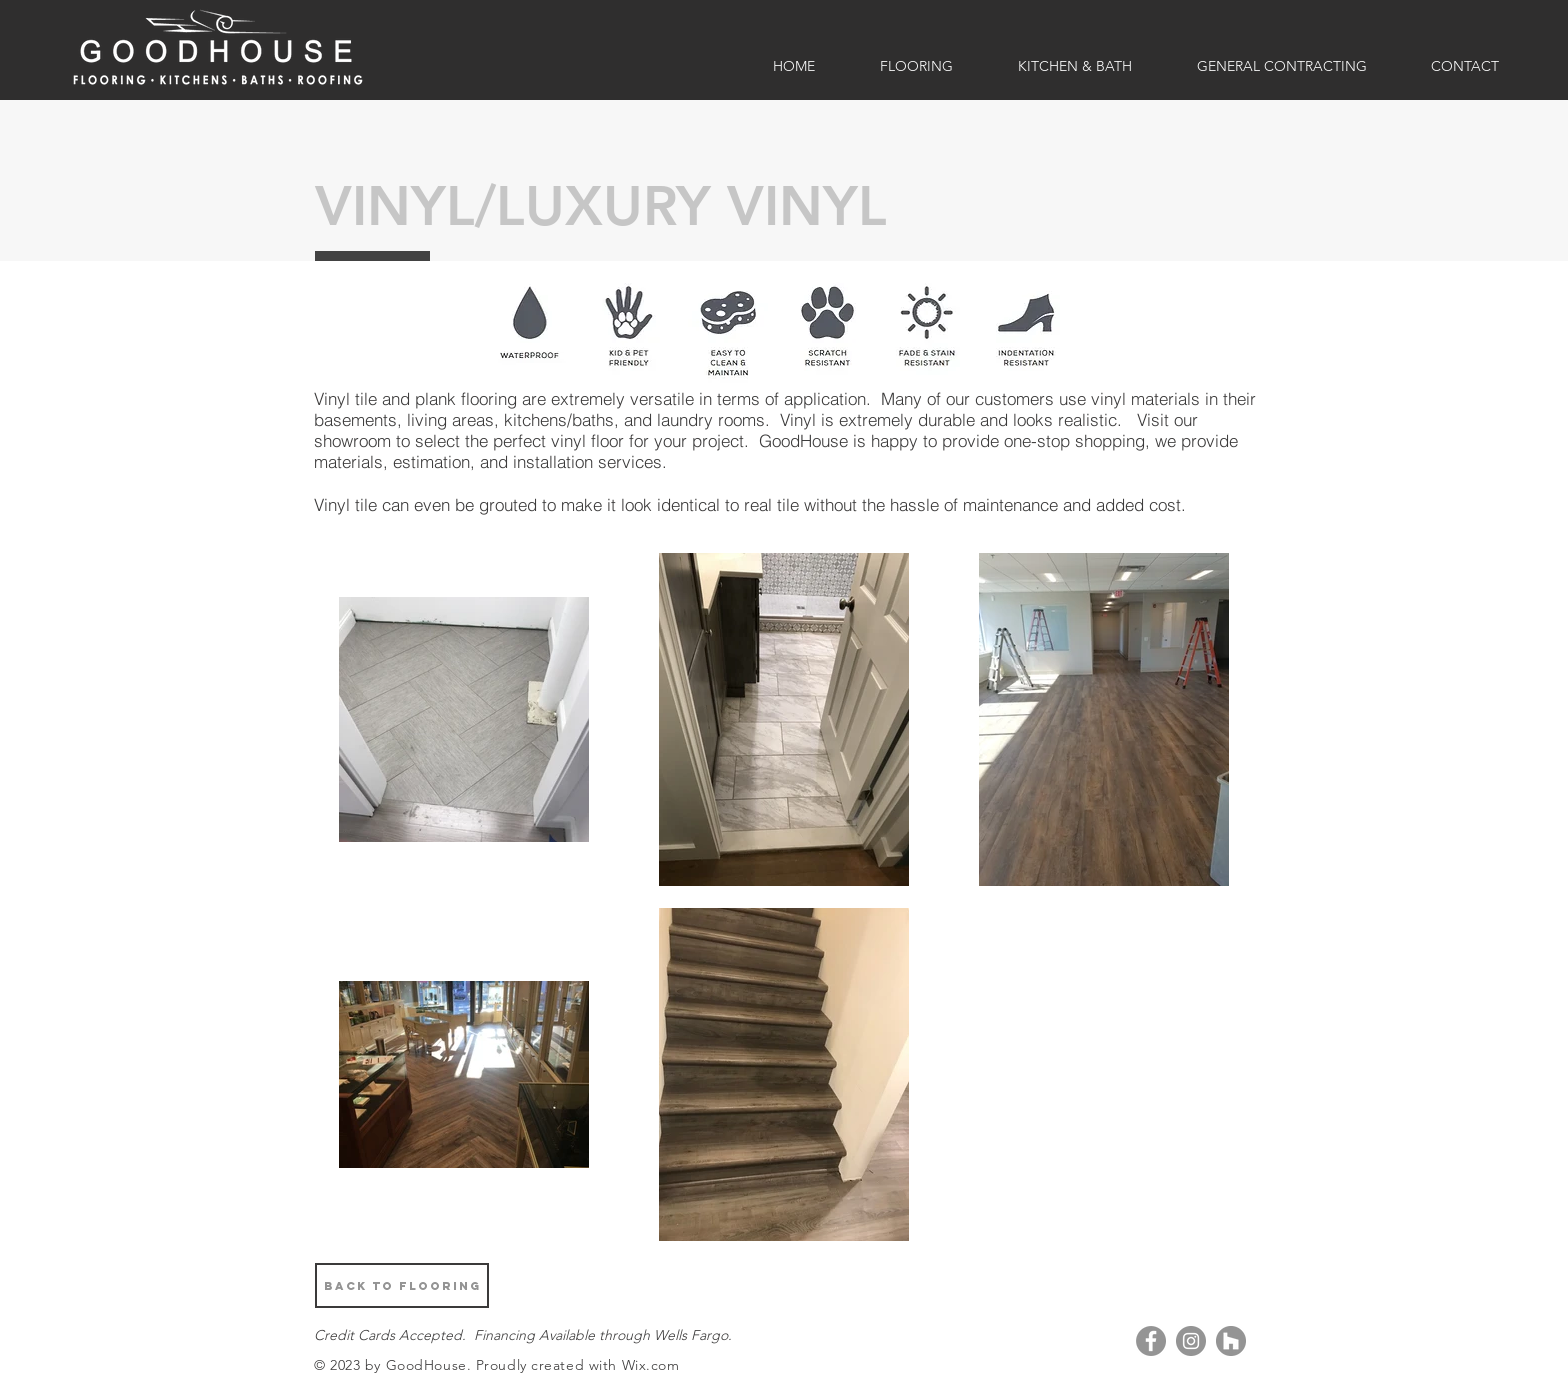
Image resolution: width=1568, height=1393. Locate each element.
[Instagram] (1191, 1341)
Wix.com (651, 1365)
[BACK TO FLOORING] (402, 1285)
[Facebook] (1151, 1341)
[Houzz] (1231, 1341)
